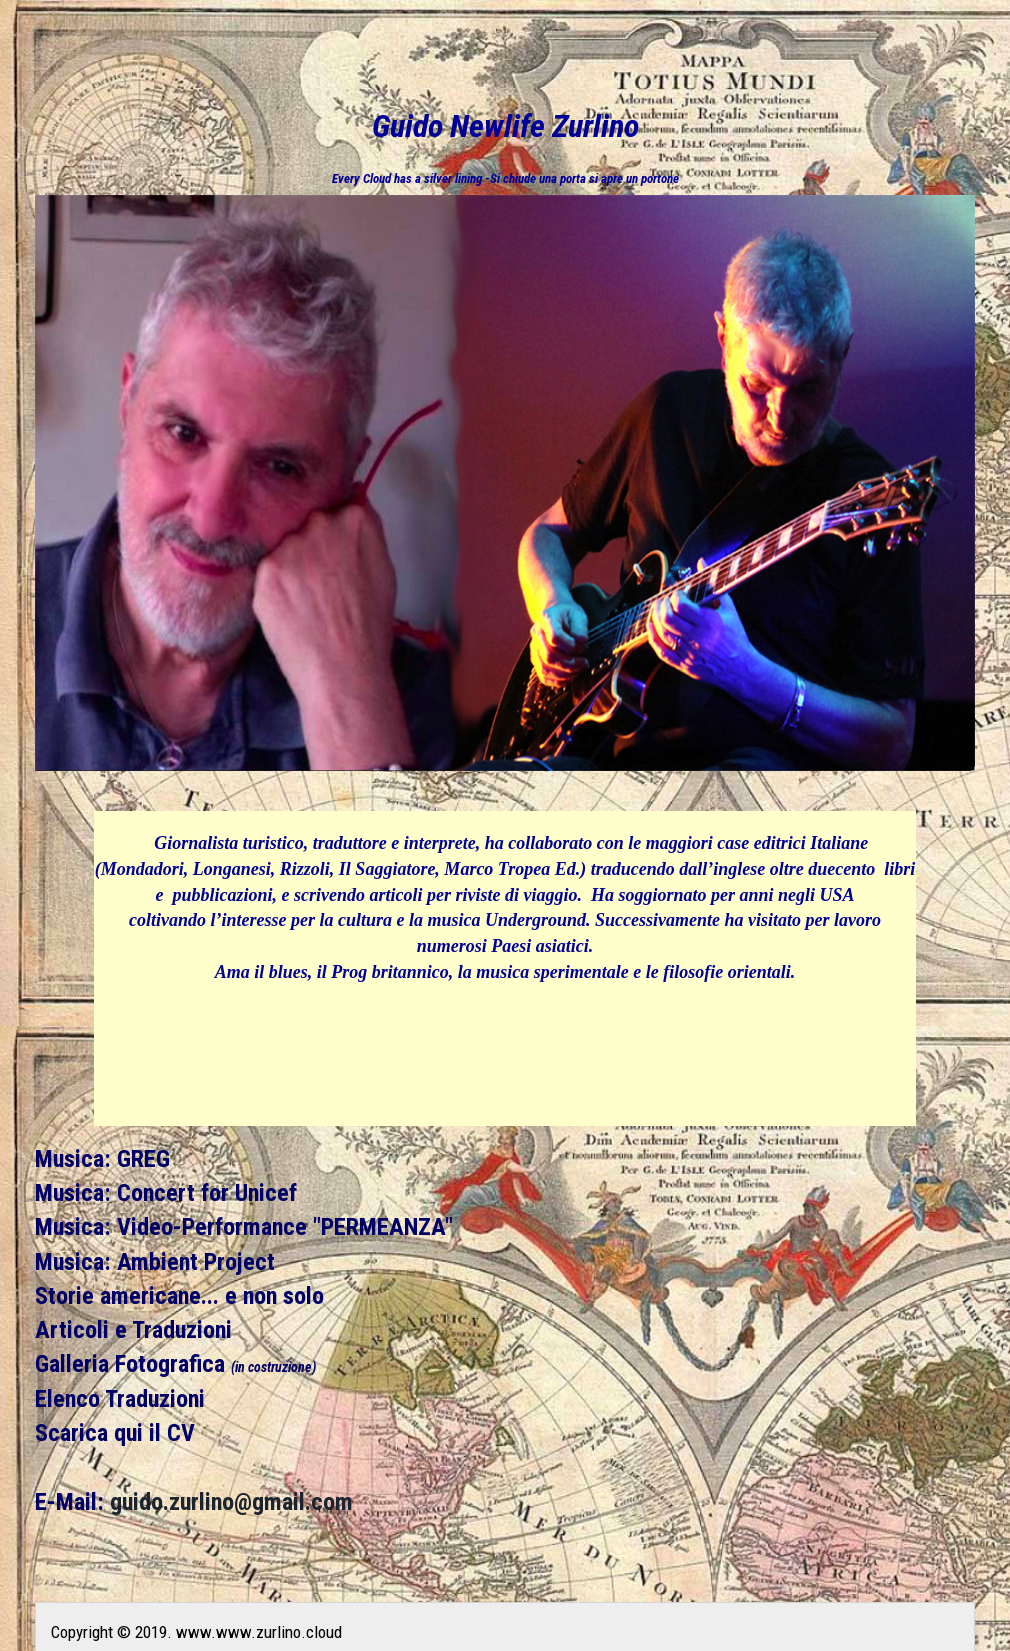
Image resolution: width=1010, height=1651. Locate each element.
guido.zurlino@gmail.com (231, 1502)
